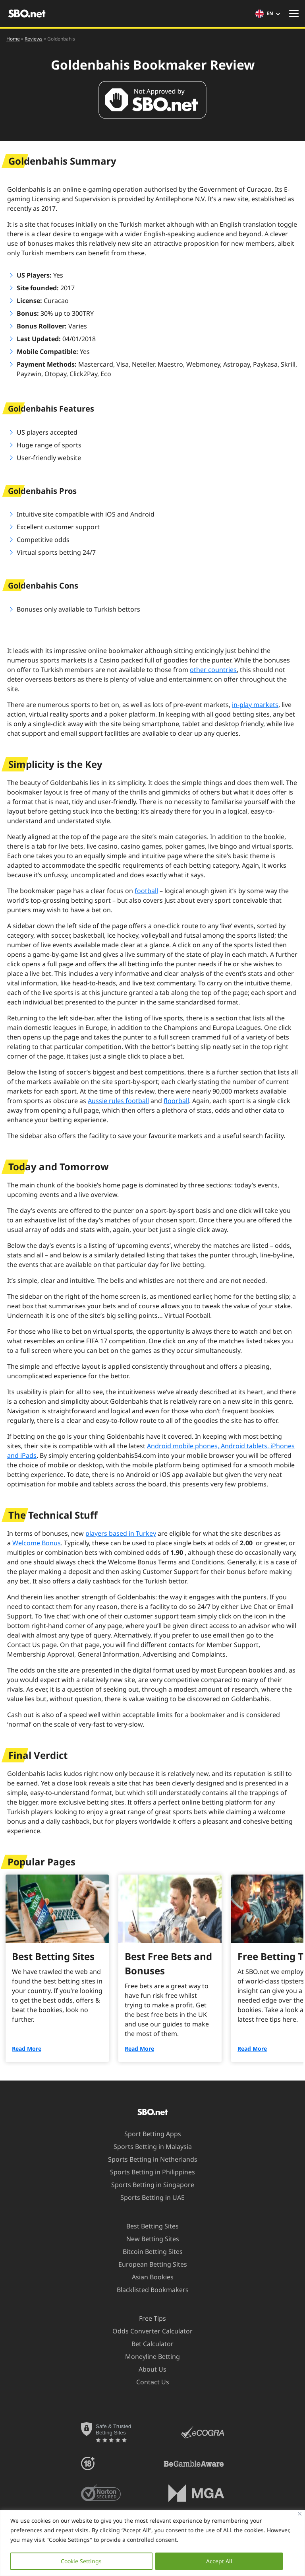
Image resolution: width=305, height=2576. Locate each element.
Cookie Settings (81, 2561)
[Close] (299, 2514)
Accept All (219, 2561)
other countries (213, 669)
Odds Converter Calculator (148, 2331)
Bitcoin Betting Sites (148, 2251)
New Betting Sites (148, 2239)
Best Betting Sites (148, 2226)
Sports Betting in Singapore (148, 2184)
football (146, 890)
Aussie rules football (118, 1100)
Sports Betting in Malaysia (148, 2146)
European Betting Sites (148, 2264)
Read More (26, 2048)
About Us (147, 2369)
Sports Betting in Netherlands (147, 2159)
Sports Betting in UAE (148, 2197)
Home (13, 38)
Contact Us (148, 2382)
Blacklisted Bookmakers (148, 2289)
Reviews (33, 38)
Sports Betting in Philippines (147, 2172)
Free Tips (147, 2318)
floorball (176, 1100)
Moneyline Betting (148, 2356)
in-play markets (255, 704)
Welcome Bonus (36, 1543)
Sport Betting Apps (148, 2134)
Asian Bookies (148, 2277)
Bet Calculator (148, 2344)
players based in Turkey (120, 1533)
